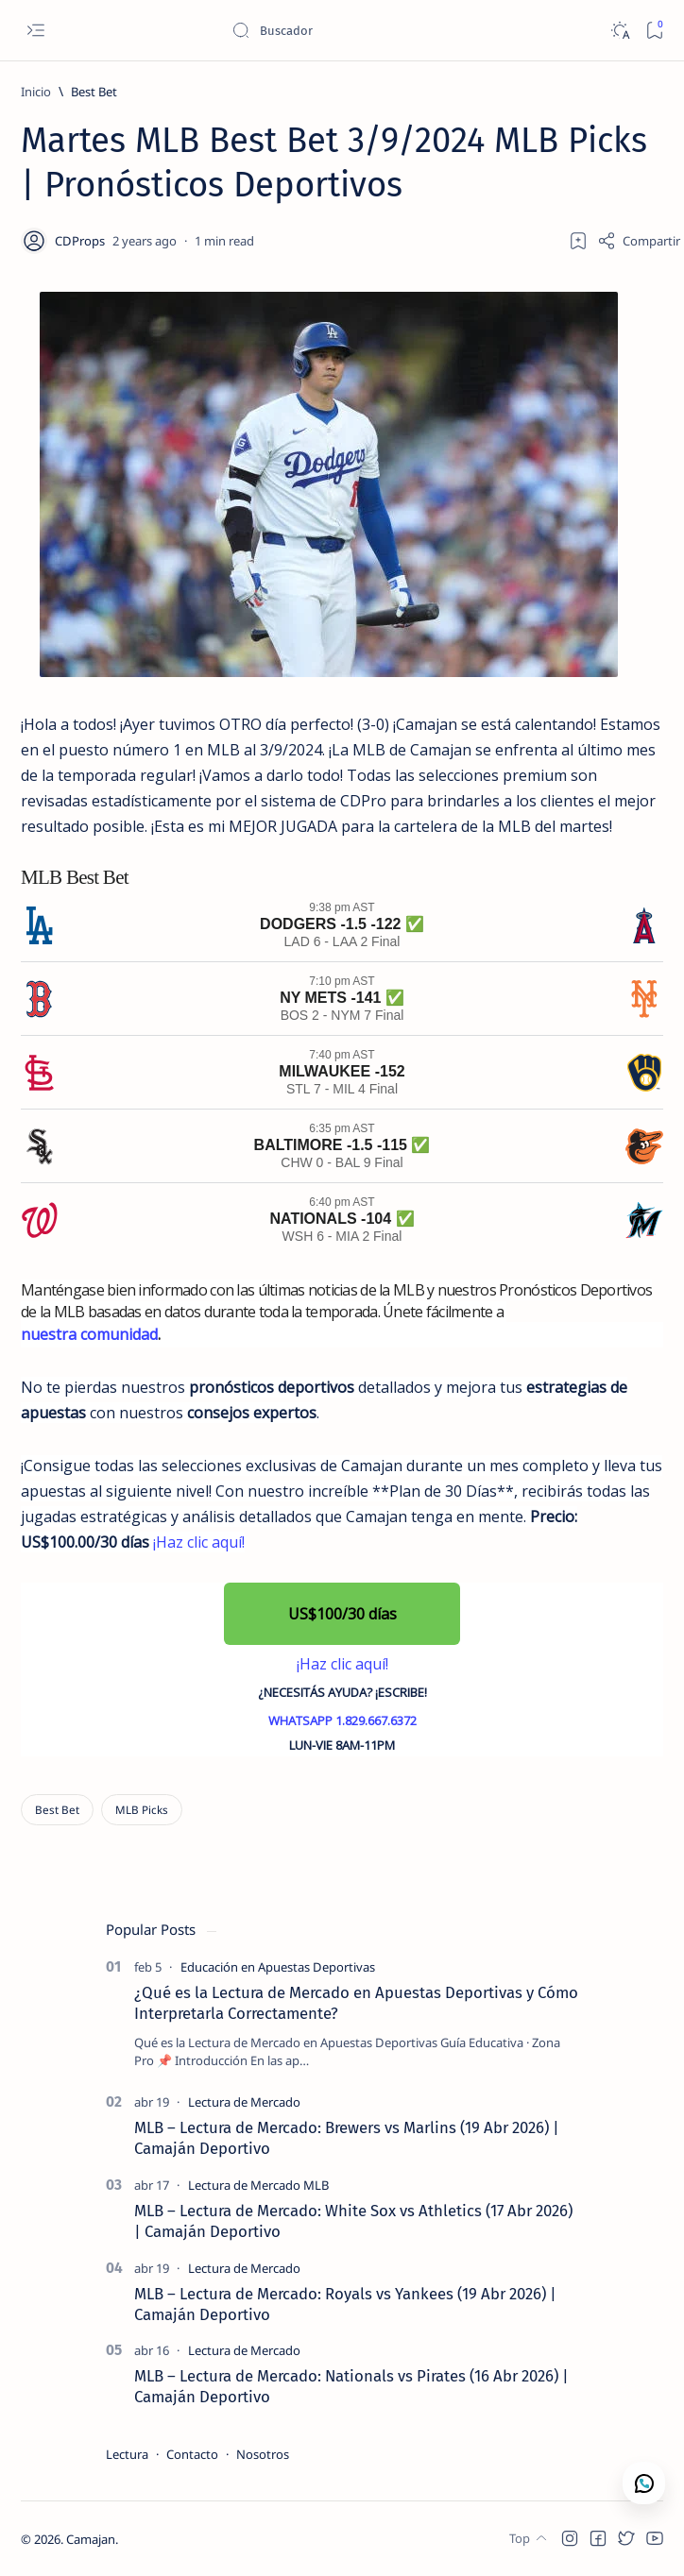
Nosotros (262, 2454)
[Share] (638, 240)
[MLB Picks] (141, 1809)
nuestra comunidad (89, 1334)
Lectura (127, 2454)
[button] (342, 1614)
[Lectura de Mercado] (244, 2102)
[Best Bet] (94, 91)
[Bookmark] (654, 30)
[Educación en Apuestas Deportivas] (277, 1967)
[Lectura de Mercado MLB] (258, 2185)
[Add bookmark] (578, 240)
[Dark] (619, 30)
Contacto (192, 2454)
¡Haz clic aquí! (199, 1542)
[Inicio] (36, 91)
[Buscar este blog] (373, 30)
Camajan (90, 2539)
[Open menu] (35, 30)
